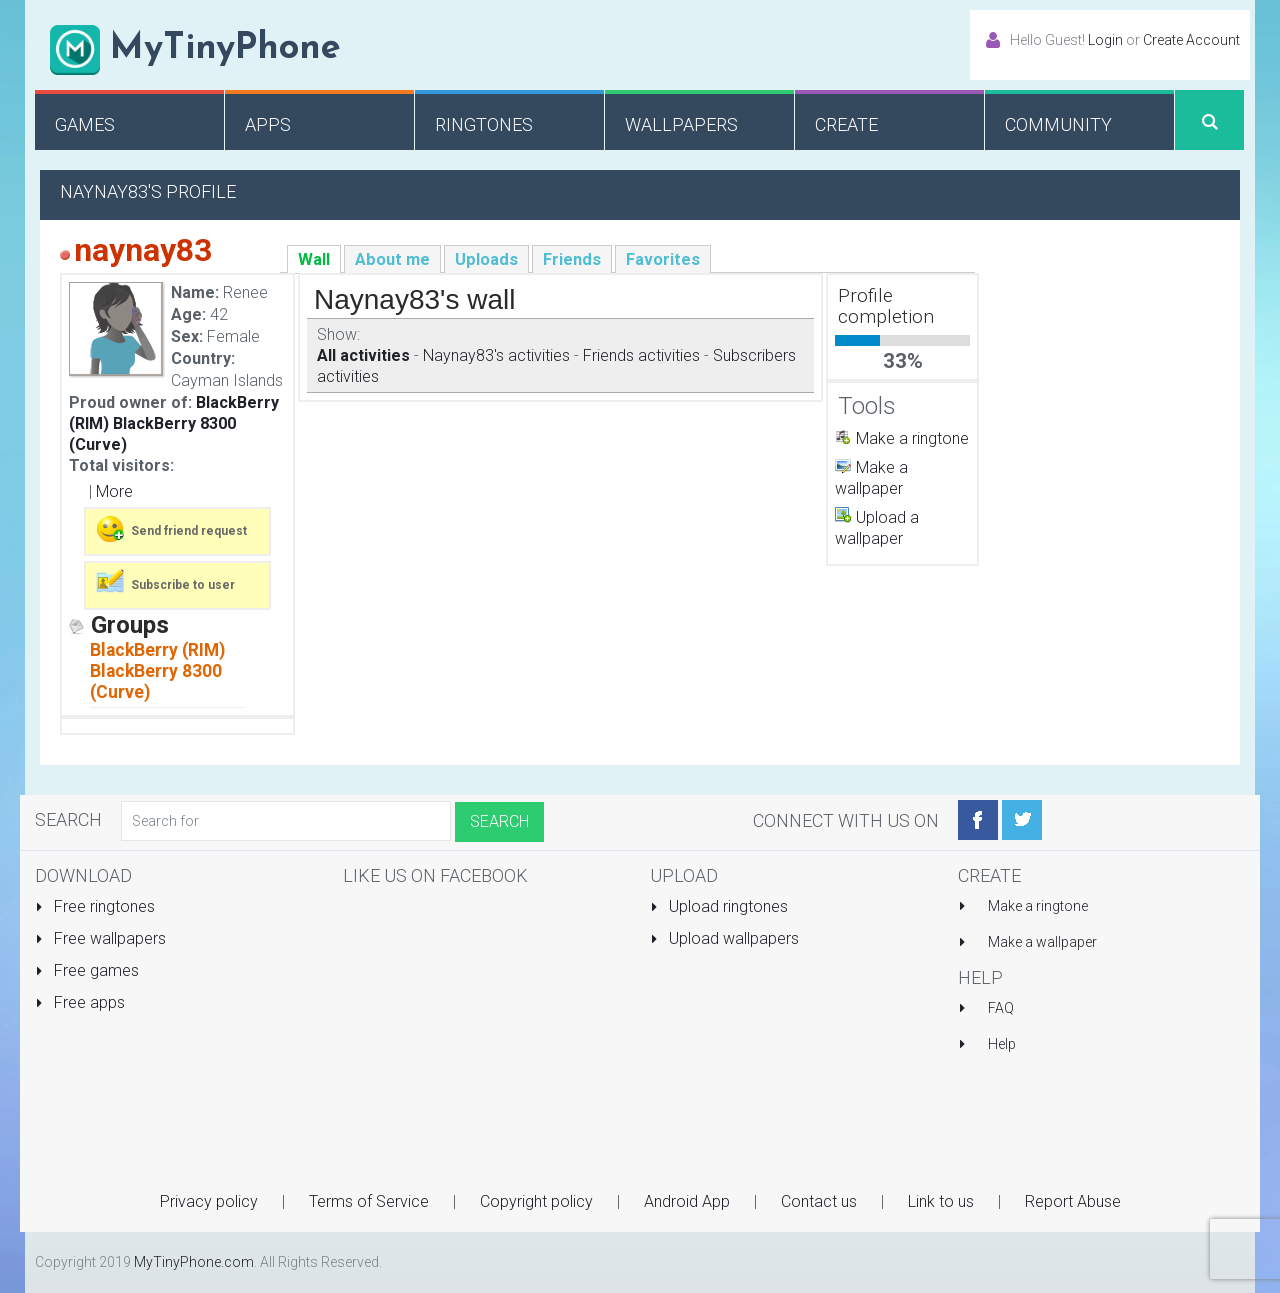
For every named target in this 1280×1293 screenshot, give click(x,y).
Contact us (819, 1201)
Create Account (1191, 40)
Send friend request (170, 529)
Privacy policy (209, 1201)
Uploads (486, 259)
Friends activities (641, 355)
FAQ (1001, 1008)
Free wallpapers (100, 938)
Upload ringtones (719, 906)
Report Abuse (1073, 1201)
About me (392, 259)
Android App (687, 1201)
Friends (572, 259)
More (114, 491)
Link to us (941, 1201)
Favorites (663, 259)
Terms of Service (369, 1201)
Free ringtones (95, 906)
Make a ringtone (912, 438)
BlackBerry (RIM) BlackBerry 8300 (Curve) (174, 423)
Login (1105, 40)
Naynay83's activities (496, 355)
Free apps (80, 1002)
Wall (314, 259)
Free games (87, 970)
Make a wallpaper (1042, 942)
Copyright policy (536, 1201)
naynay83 (143, 250)
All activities (363, 355)
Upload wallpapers (724, 938)
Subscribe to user (164, 583)
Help (1002, 1044)
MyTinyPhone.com (194, 1262)
